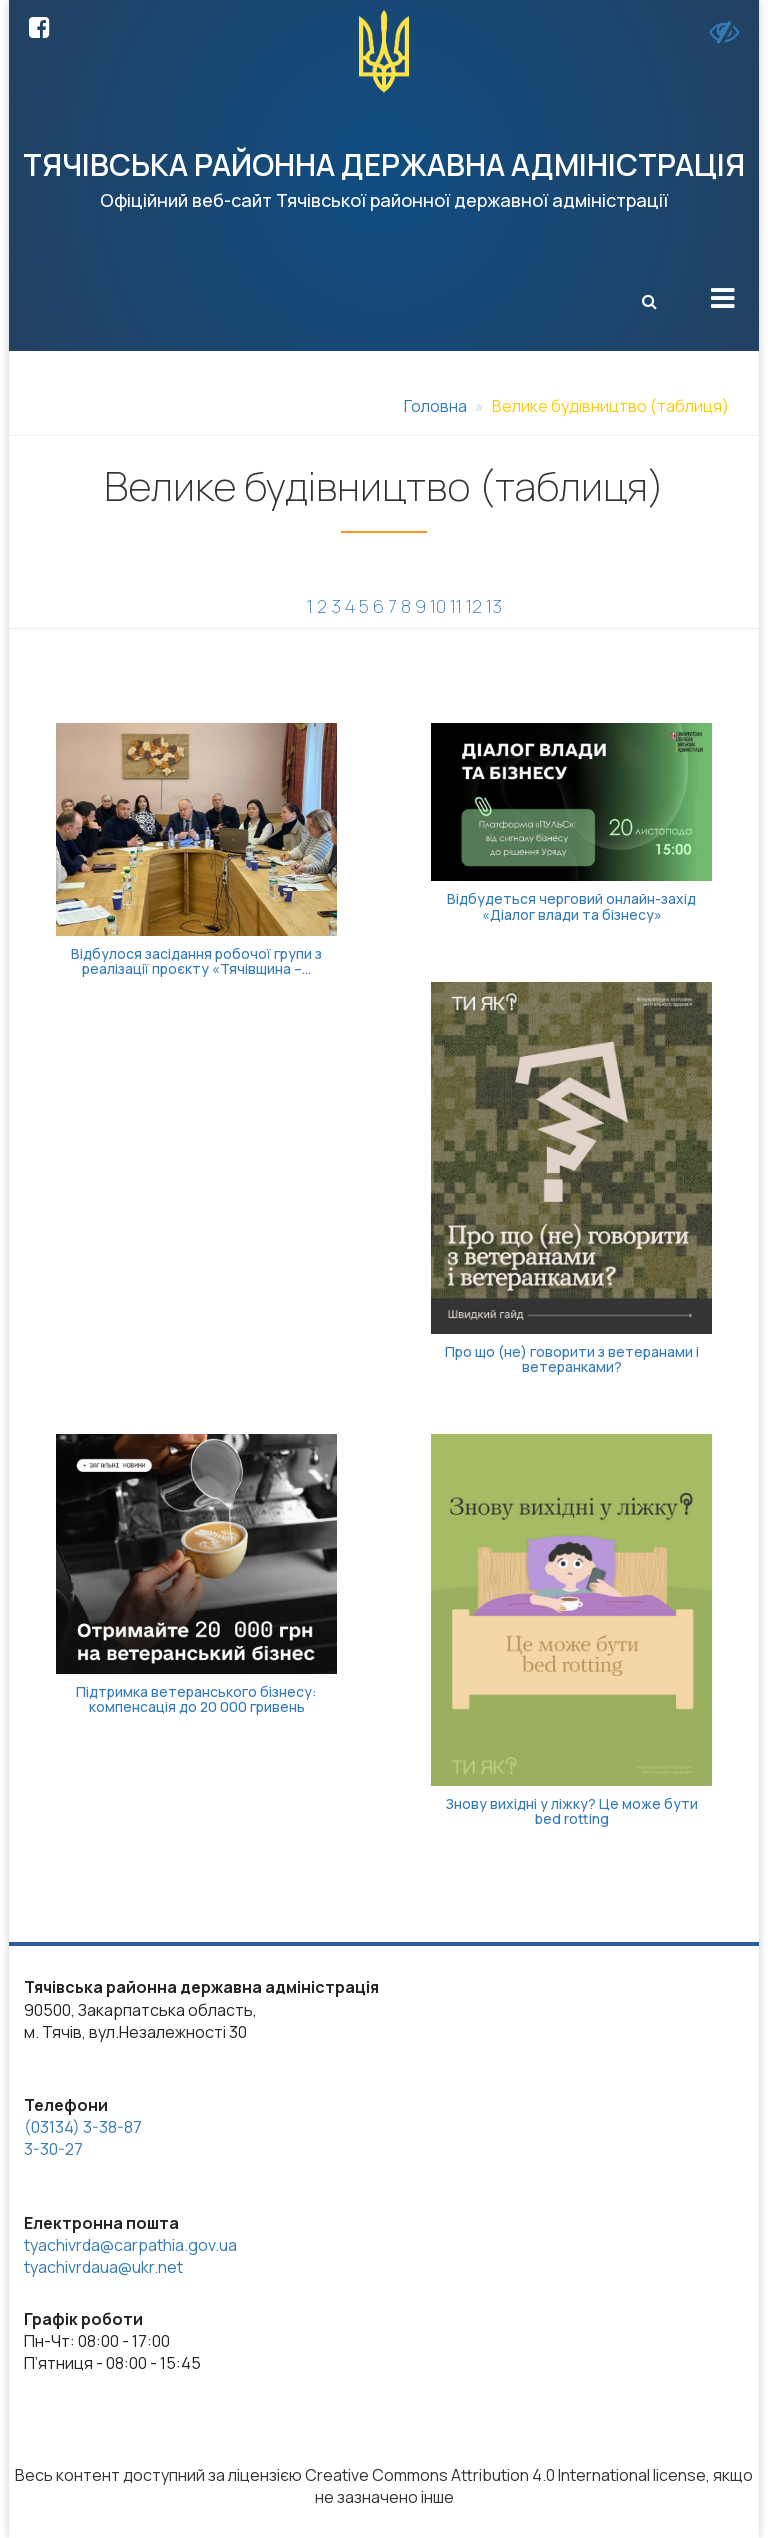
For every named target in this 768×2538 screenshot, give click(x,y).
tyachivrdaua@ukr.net (103, 2267)
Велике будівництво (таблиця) (610, 406)
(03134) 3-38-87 (83, 2127)
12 (474, 606)
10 (438, 606)
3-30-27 (53, 2149)
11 (456, 606)
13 (494, 606)
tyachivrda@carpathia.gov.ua (130, 2245)
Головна (435, 406)
